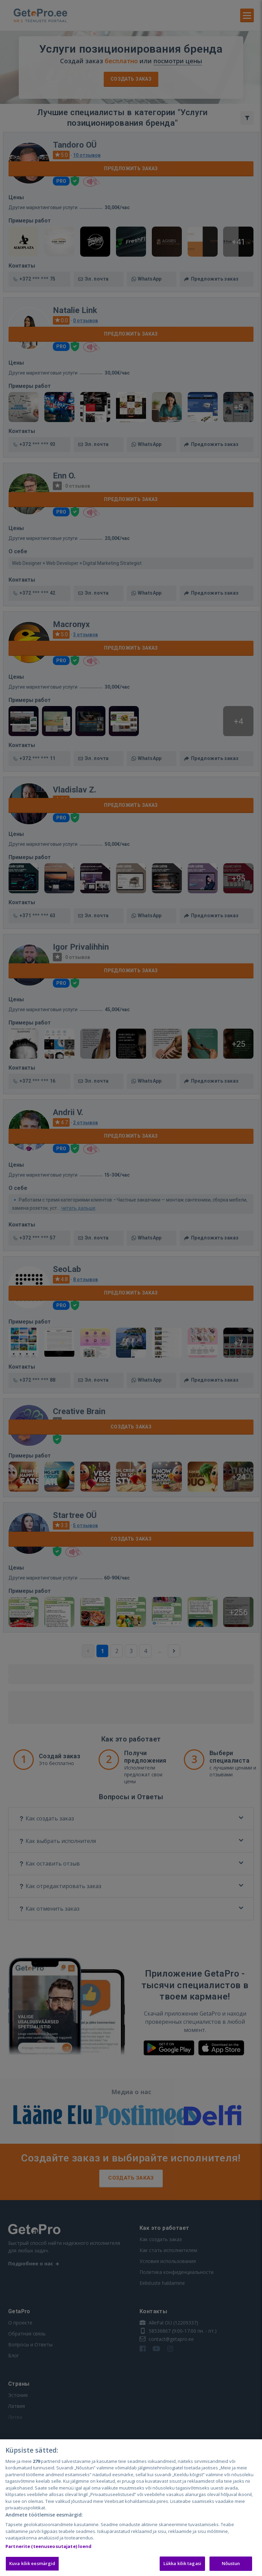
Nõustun (231, 2563)
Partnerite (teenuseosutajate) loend (48, 2546)
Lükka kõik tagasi (182, 2563)
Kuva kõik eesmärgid (32, 2563)
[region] (131, 2507)
